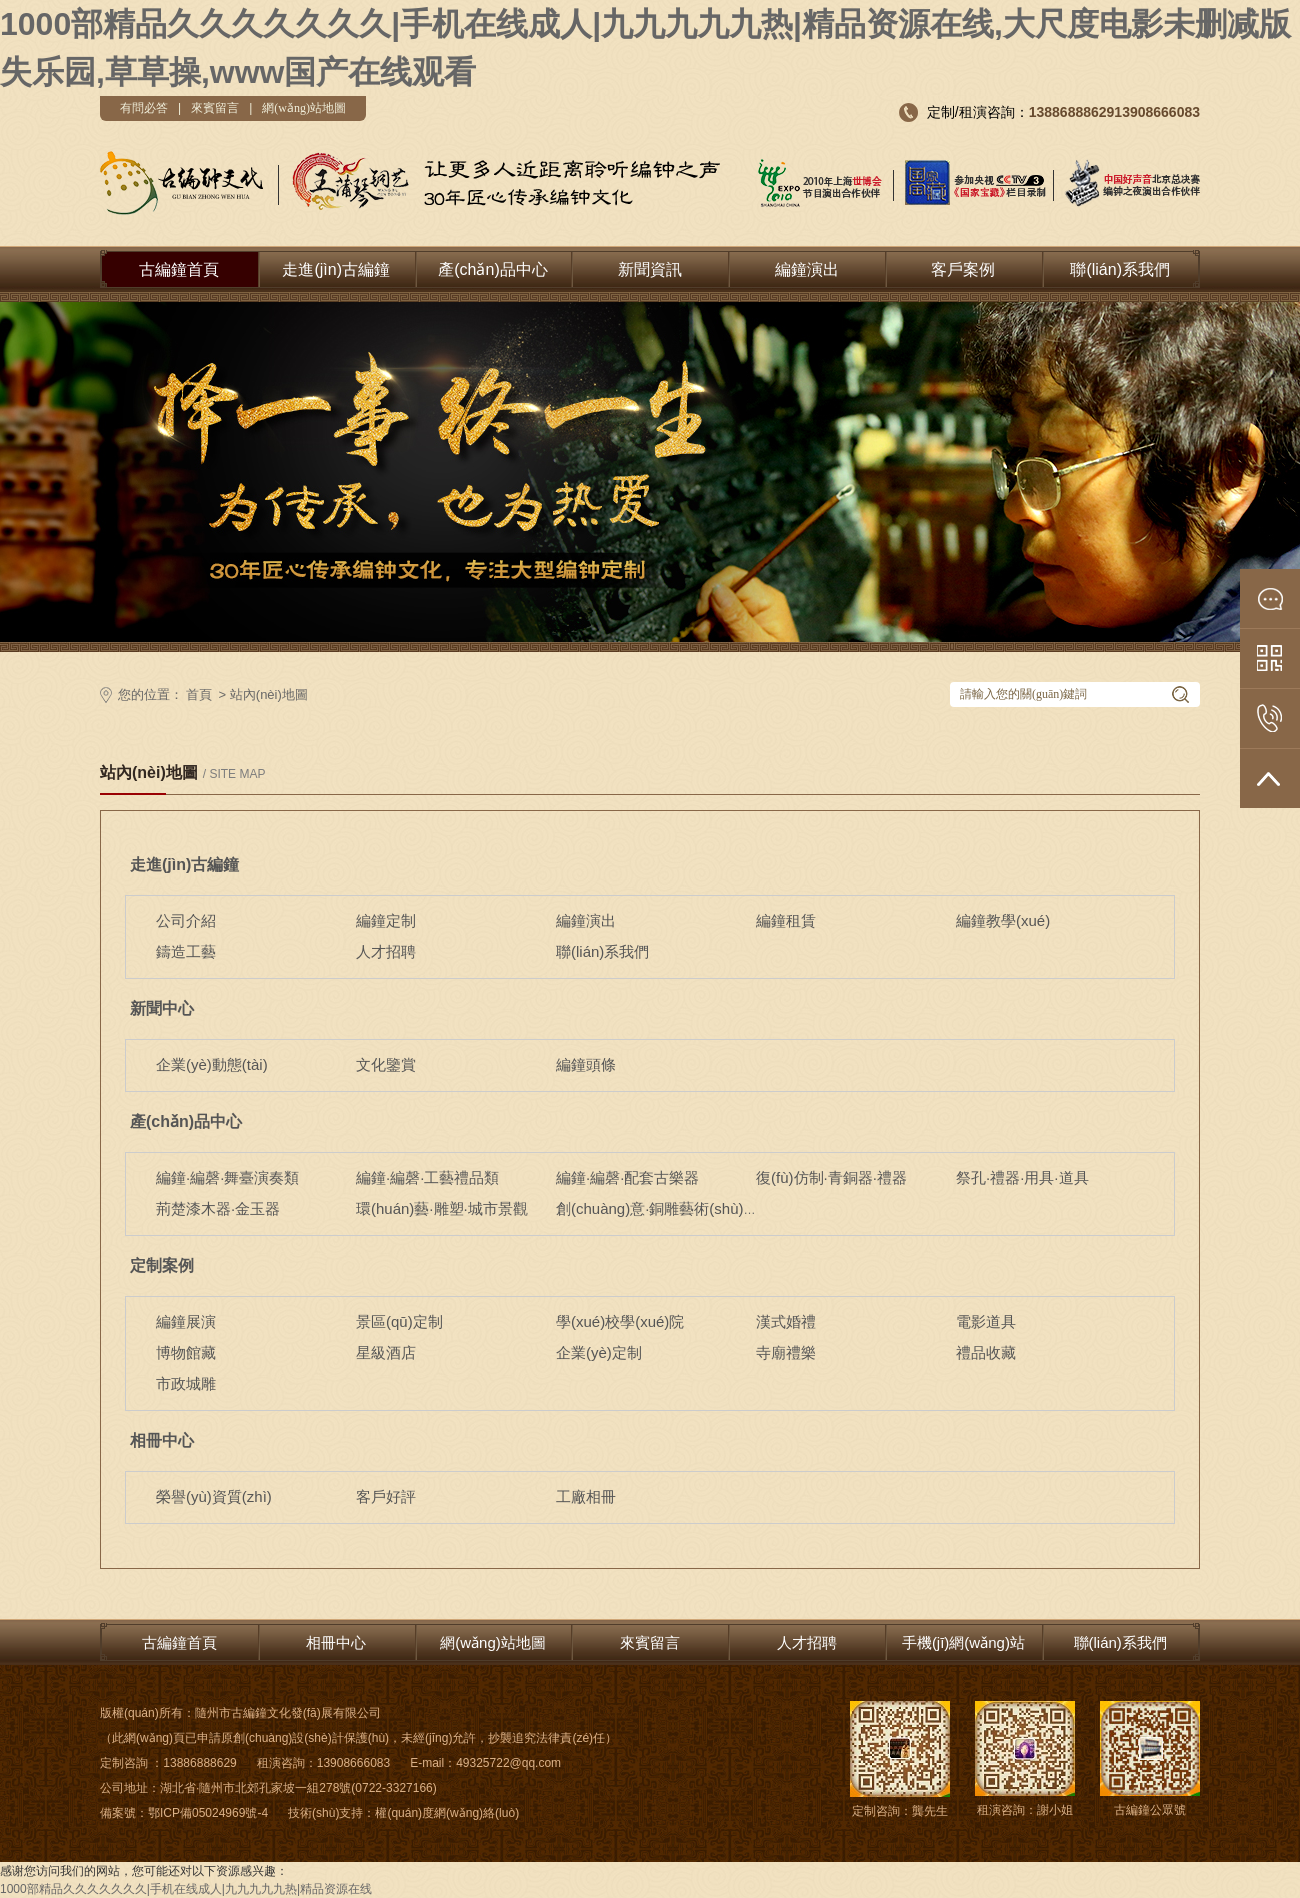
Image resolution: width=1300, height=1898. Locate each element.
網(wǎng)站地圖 (304, 108)
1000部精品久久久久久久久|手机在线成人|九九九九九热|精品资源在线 (186, 1889)
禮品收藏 (986, 1352)
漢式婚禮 (786, 1321)
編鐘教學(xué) (1003, 920)
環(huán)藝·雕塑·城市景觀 (442, 1208)
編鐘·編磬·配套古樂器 (627, 1177)
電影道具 (986, 1321)
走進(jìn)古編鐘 (336, 269)
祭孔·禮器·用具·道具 (1022, 1177)
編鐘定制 (386, 920)
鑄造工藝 (186, 951)
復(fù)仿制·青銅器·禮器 (831, 1177)
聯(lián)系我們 (1120, 269)
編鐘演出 (807, 269)
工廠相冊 (586, 1496)
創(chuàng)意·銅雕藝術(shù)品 (657, 1208)
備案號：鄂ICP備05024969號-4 (184, 1813)
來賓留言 (215, 108)
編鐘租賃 (786, 920)
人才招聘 (386, 951)
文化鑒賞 (386, 1064)
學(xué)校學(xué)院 (620, 1321)
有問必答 (144, 108)
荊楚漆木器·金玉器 (218, 1208)
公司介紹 (186, 920)
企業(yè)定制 (599, 1352)
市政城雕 (186, 1383)
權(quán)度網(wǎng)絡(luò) (447, 1813)
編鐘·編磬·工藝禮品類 (427, 1177)
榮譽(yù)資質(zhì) (214, 1496)
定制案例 (162, 1265)
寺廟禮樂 (786, 1352)
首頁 (199, 694)
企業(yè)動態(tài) (212, 1064)
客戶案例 (963, 269)
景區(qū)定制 (399, 1321)
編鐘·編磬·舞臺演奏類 (227, 1177)
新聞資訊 (650, 269)
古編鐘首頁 (179, 269)
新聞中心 (162, 1008)
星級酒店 (386, 1352)
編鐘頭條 (586, 1064)
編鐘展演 (186, 1321)
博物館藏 (186, 1352)
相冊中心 (162, 1440)
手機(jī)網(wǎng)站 (963, 1642)
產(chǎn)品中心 (492, 269)
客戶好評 (386, 1496)
